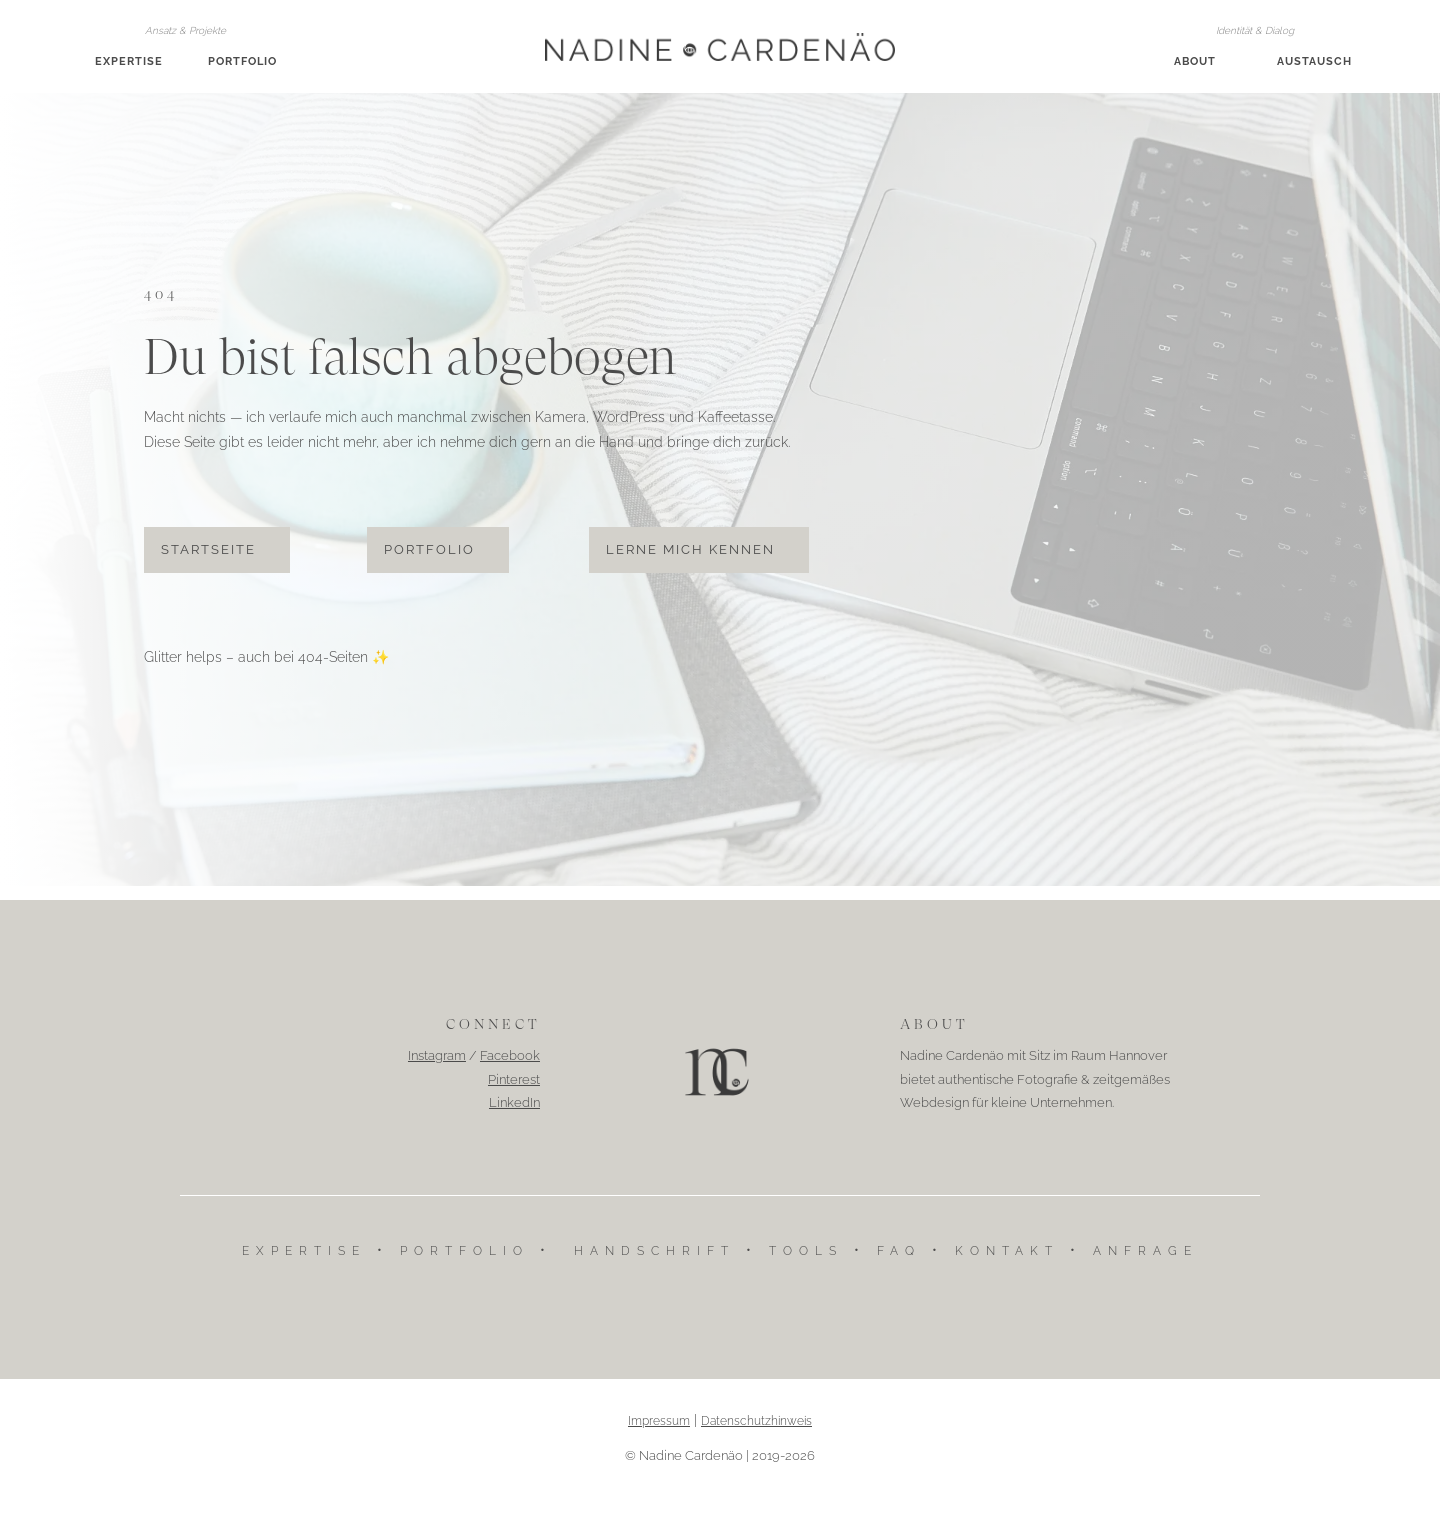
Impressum (659, 1444)
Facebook (510, 1079)
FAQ (899, 1274)
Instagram (437, 1079)
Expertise (129, 61)
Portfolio (242, 61)
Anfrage (1145, 1274)
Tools (806, 1274)
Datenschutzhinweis (756, 1444)
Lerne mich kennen (690, 572)
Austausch (1314, 61)
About (1195, 61)
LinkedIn (514, 1125)
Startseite (208, 572)
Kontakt (1007, 1274)
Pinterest (514, 1102)
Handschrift (654, 1274)
